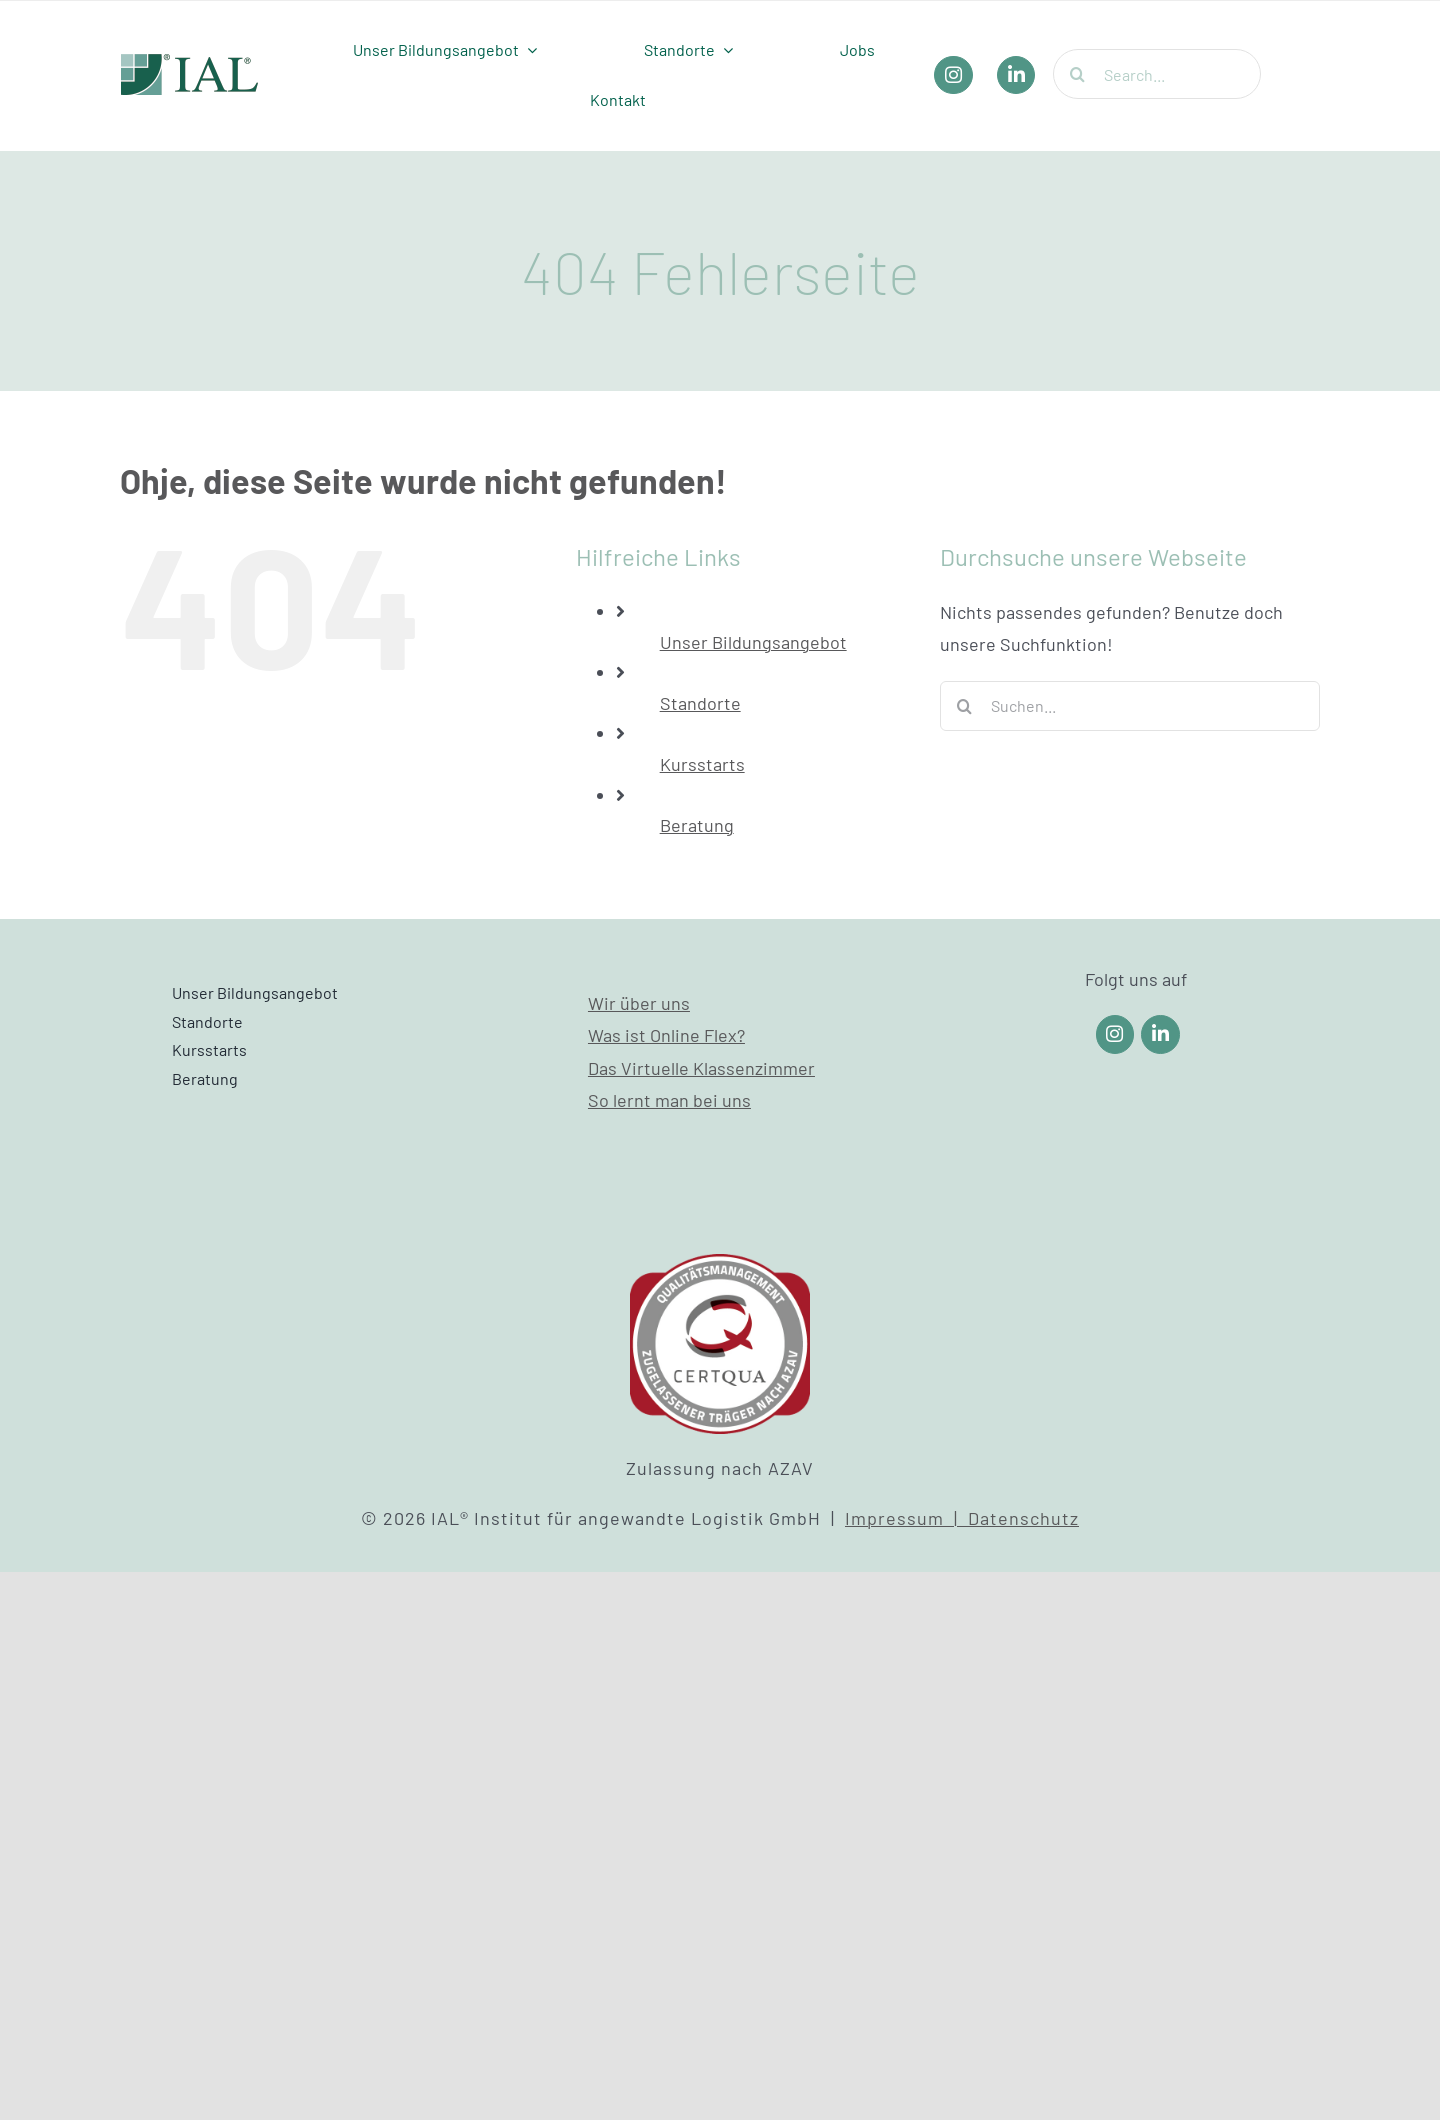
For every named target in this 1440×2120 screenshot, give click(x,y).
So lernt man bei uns (669, 1100)
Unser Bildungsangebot (753, 642)
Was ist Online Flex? (666, 1035)
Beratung (697, 825)
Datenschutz (1023, 1518)
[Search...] (1157, 74)
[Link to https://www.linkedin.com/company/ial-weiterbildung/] (1160, 1034)
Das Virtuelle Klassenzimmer (701, 1068)
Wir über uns (639, 1003)
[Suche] (1078, 74)
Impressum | (906, 1518)
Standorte (700, 703)
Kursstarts (702, 764)
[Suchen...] (1130, 706)
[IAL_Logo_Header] (190, 63)
